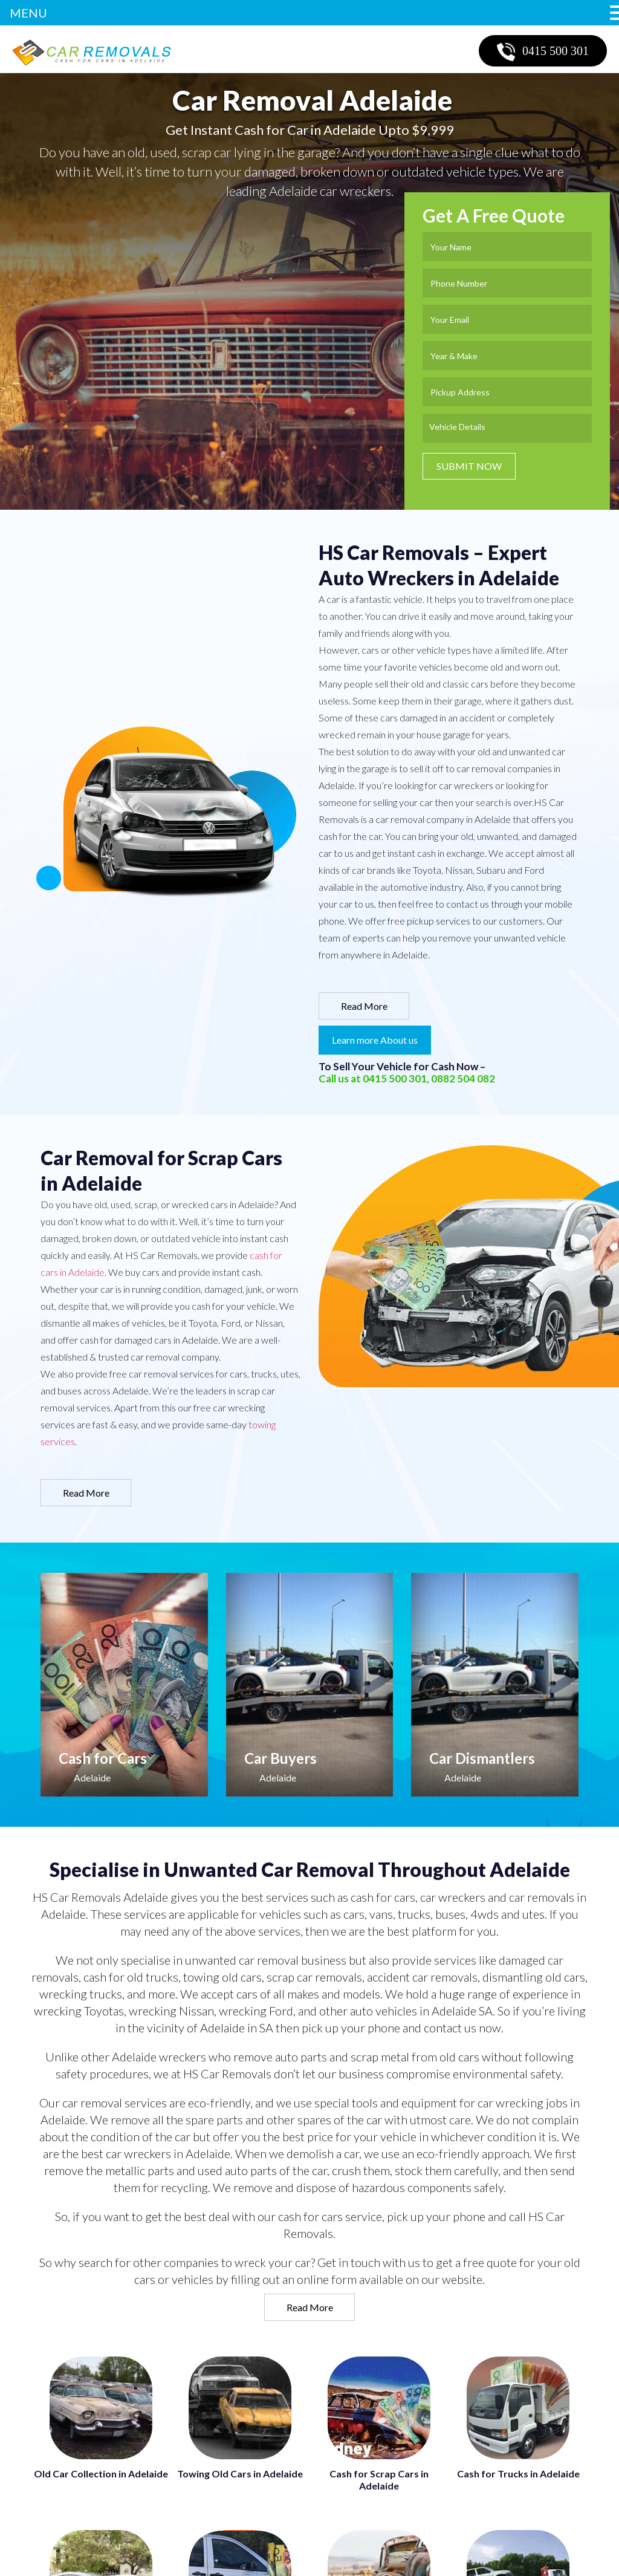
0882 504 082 (463, 1078)
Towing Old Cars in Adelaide (240, 2473)
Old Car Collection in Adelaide (101, 2473)
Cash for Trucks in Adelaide (518, 2473)
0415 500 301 (543, 52)
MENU (28, 12)
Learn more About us (375, 1040)
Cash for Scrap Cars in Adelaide (379, 2479)
